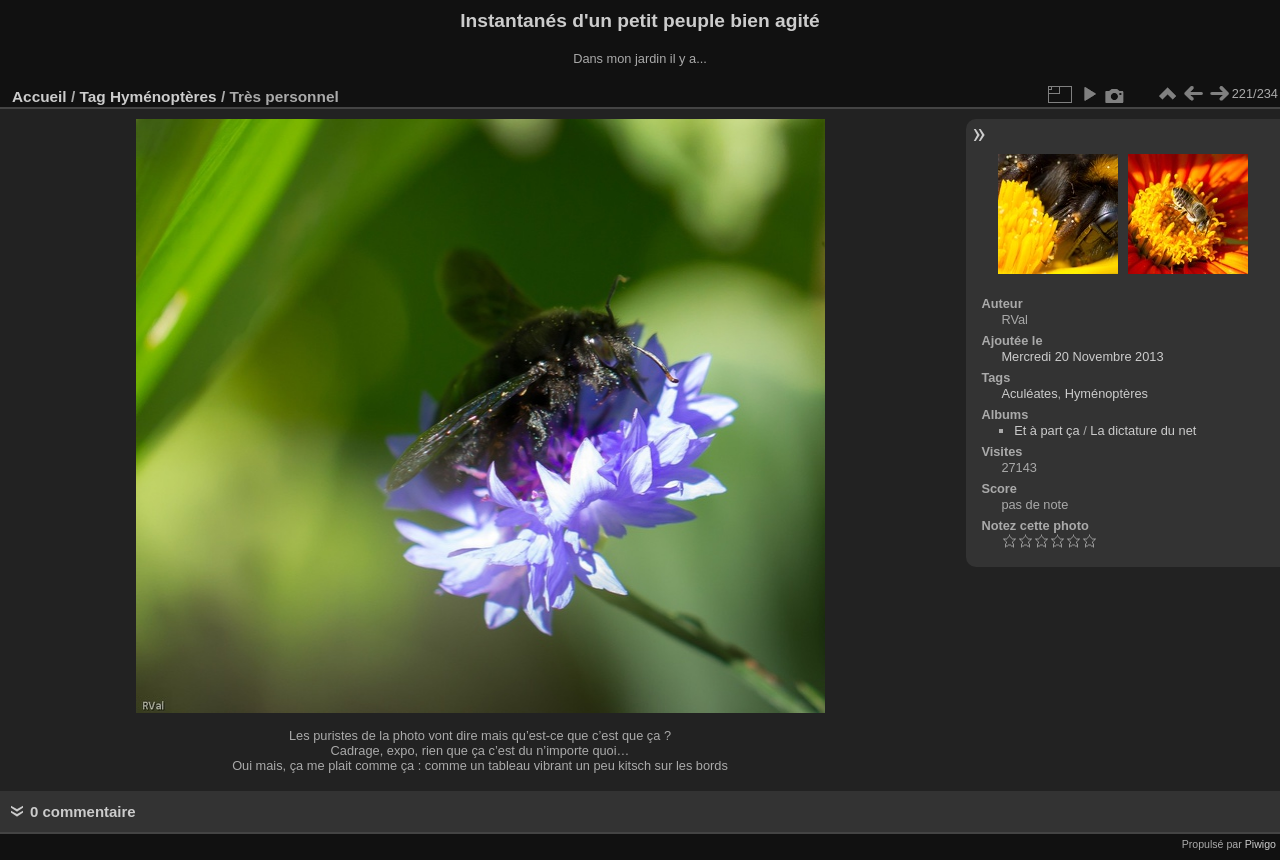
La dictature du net (1143, 430)
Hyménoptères (163, 96)
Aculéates (1029, 393)
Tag (92, 96)
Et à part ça (1046, 430)
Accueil (39, 96)
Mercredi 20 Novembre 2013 (1082, 356)
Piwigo (1260, 844)
